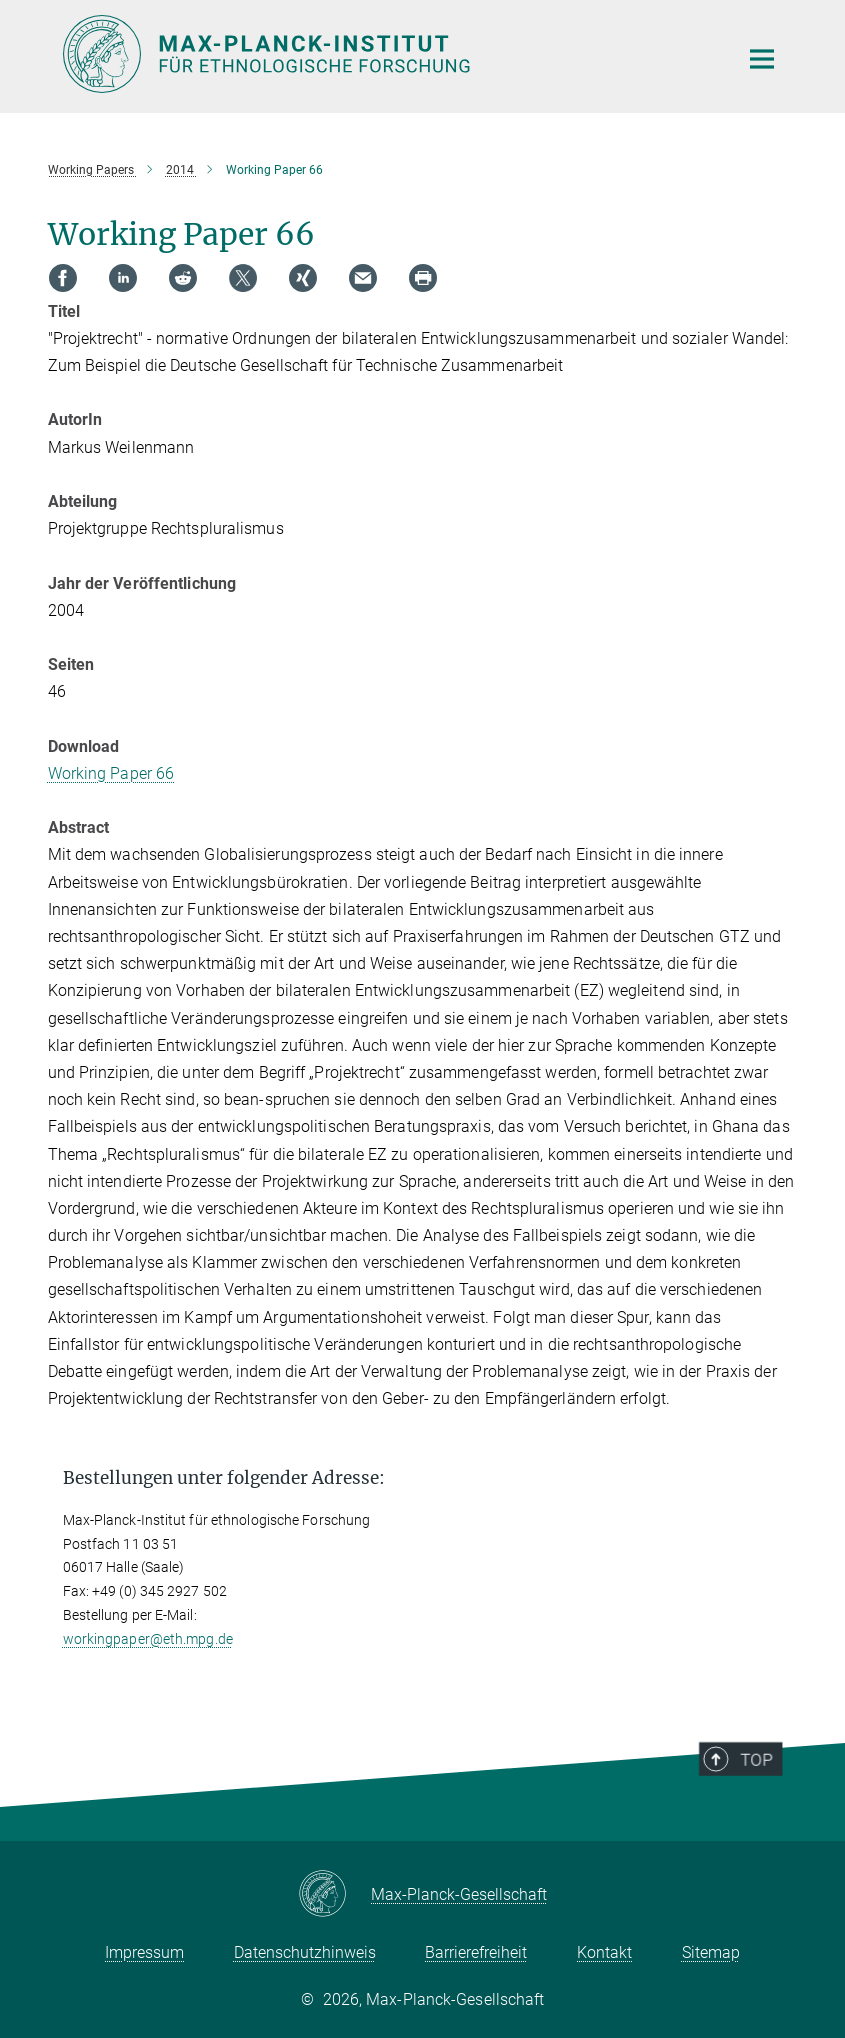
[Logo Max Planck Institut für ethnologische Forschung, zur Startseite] (388, 54)
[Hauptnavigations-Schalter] (762, 59)
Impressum (144, 1952)
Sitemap (711, 1952)
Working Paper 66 (111, 773)
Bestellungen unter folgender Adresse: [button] (224, 1478)
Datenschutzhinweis (305, 1952)
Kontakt (604, 1952)
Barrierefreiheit (476, 1952)
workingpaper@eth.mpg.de (148, 1639)
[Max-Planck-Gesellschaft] (334, 1895)
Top (766, 1803)
